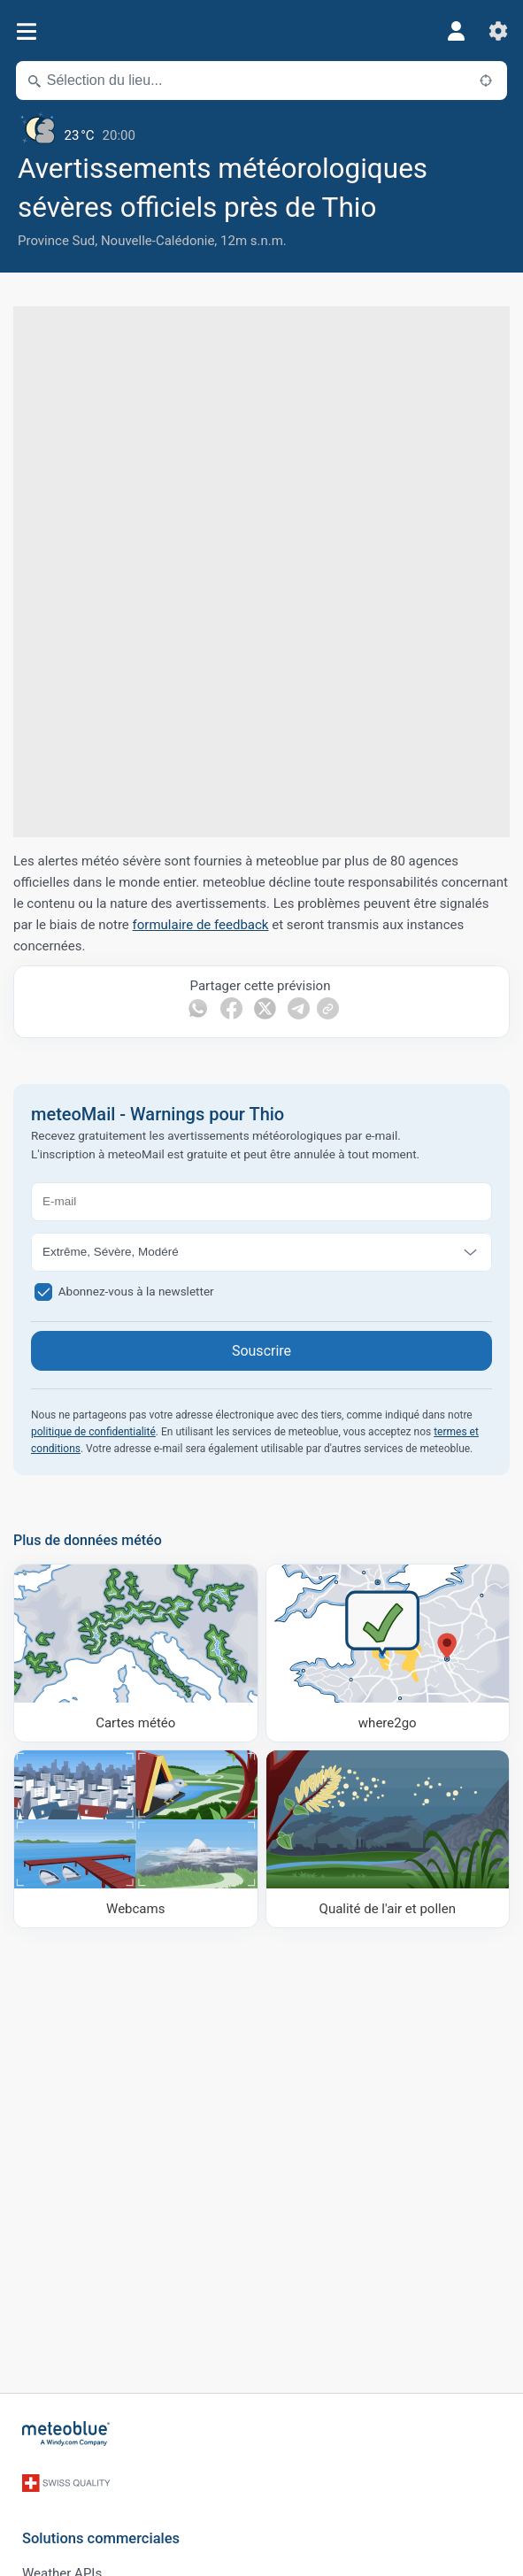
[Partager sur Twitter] (265, 1008)
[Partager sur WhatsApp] (197, 1008)
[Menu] (26, 31)
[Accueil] (66, 2433)
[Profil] (455, 31)
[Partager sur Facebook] (231, 1008)
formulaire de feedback (201, 925)
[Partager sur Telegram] (298, 1008)
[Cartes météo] (136, 1653)
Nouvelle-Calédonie (157, 241)
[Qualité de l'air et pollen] (388, 1838)
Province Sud (56, 241)
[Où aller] (388, 1653)
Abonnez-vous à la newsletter (136, 1290)
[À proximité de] (486, 80)
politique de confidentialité (93, 1432)
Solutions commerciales (101, 2538)
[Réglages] (498, 31)
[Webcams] (136, 1838)
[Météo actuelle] (261, 128)
